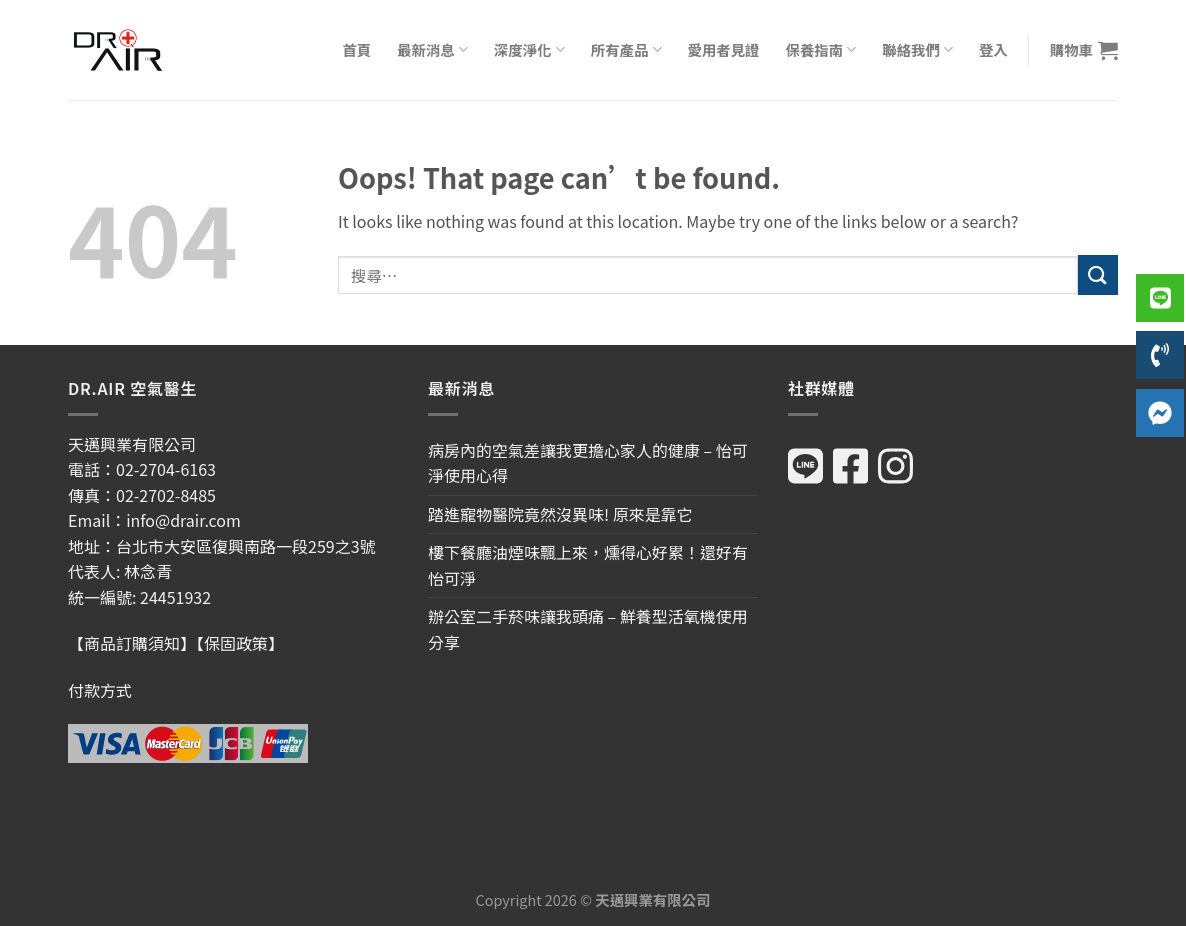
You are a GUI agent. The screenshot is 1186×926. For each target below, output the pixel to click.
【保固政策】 (240, 643)
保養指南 (820, 49)
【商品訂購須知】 (132, 643)
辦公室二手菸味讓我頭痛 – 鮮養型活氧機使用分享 (588, 629)
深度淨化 (529, 49)
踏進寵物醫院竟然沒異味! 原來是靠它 (560, 514)
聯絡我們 (917, 49)
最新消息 (432, 49)
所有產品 (626, 49)
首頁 (356, 49)
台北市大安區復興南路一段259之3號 (246, 546)
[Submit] (1098, 274)
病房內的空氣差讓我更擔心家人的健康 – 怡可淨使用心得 (588, 463)
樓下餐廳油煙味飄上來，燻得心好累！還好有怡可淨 (588, 565)
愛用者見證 (724, 49)
